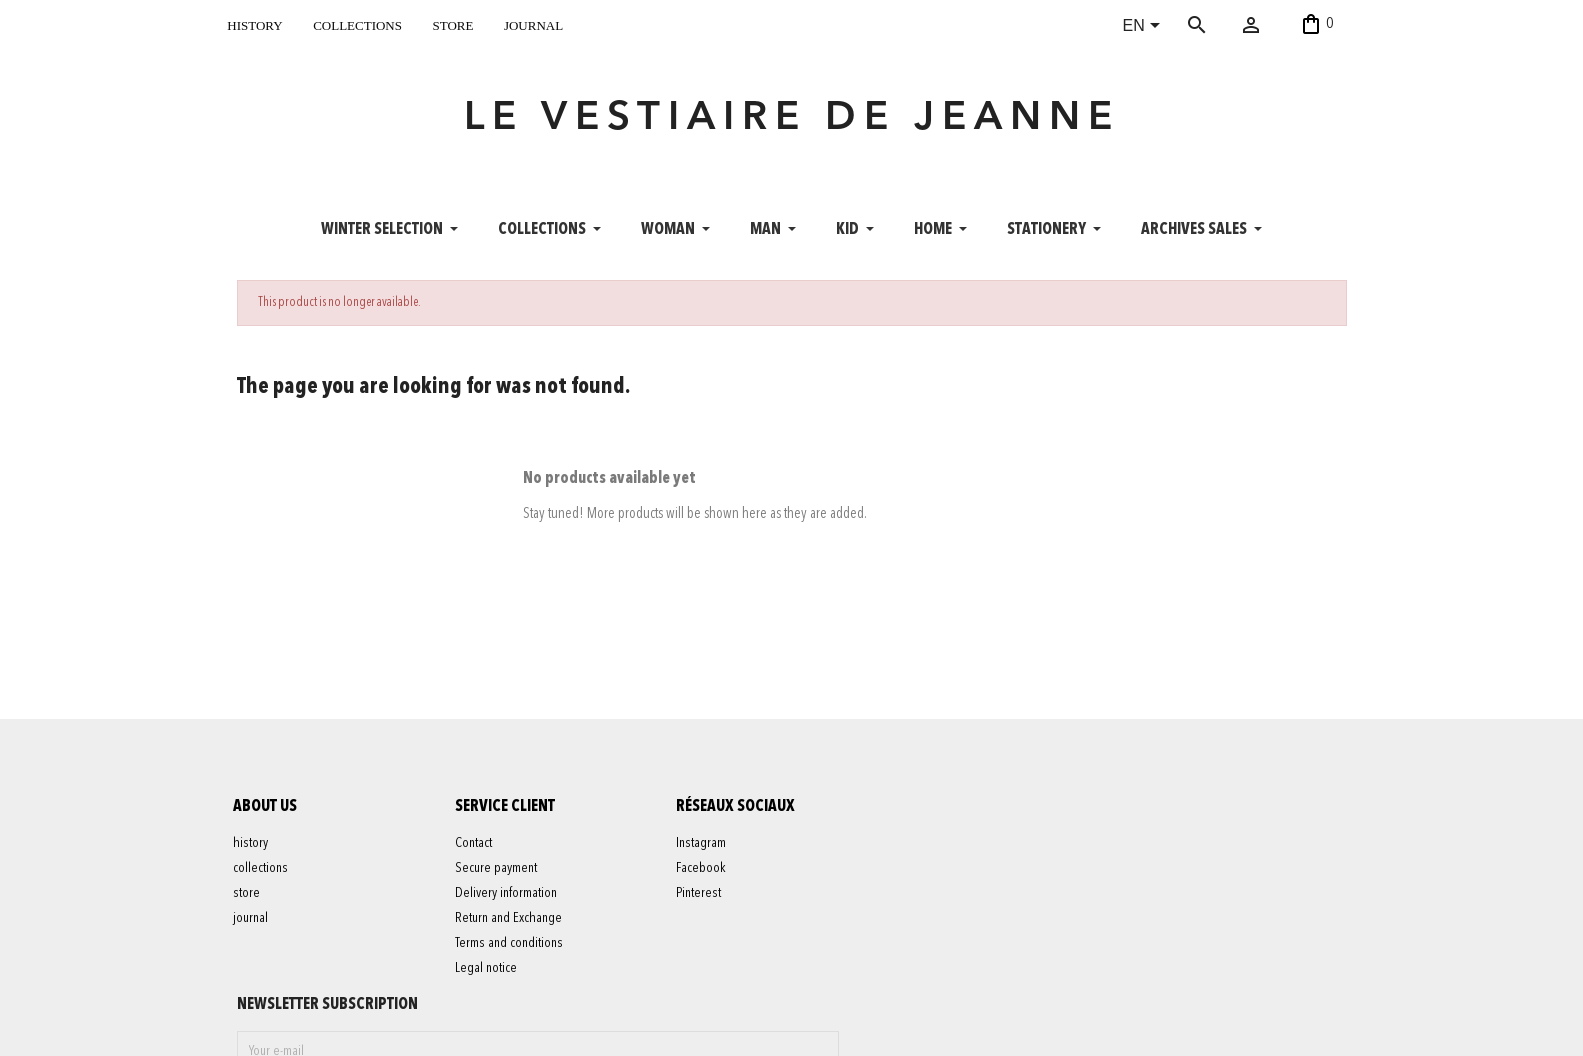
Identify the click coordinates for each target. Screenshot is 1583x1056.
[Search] (1226, 25)
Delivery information (509, 903)
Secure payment (499, 878)
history (254, 23)
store (452, 23)
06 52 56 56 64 (1254, 1030)
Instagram (705, 853)
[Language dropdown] (1145, 27)
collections (357, 23)
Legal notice (489, 978)
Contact (476, 853)
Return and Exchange (511, 928)
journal (533, 23)
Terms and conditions (512, 953)
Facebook (705, 878)
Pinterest (702, 903)
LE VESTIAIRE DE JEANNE (792, 124)
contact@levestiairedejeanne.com (1092, 1030)
